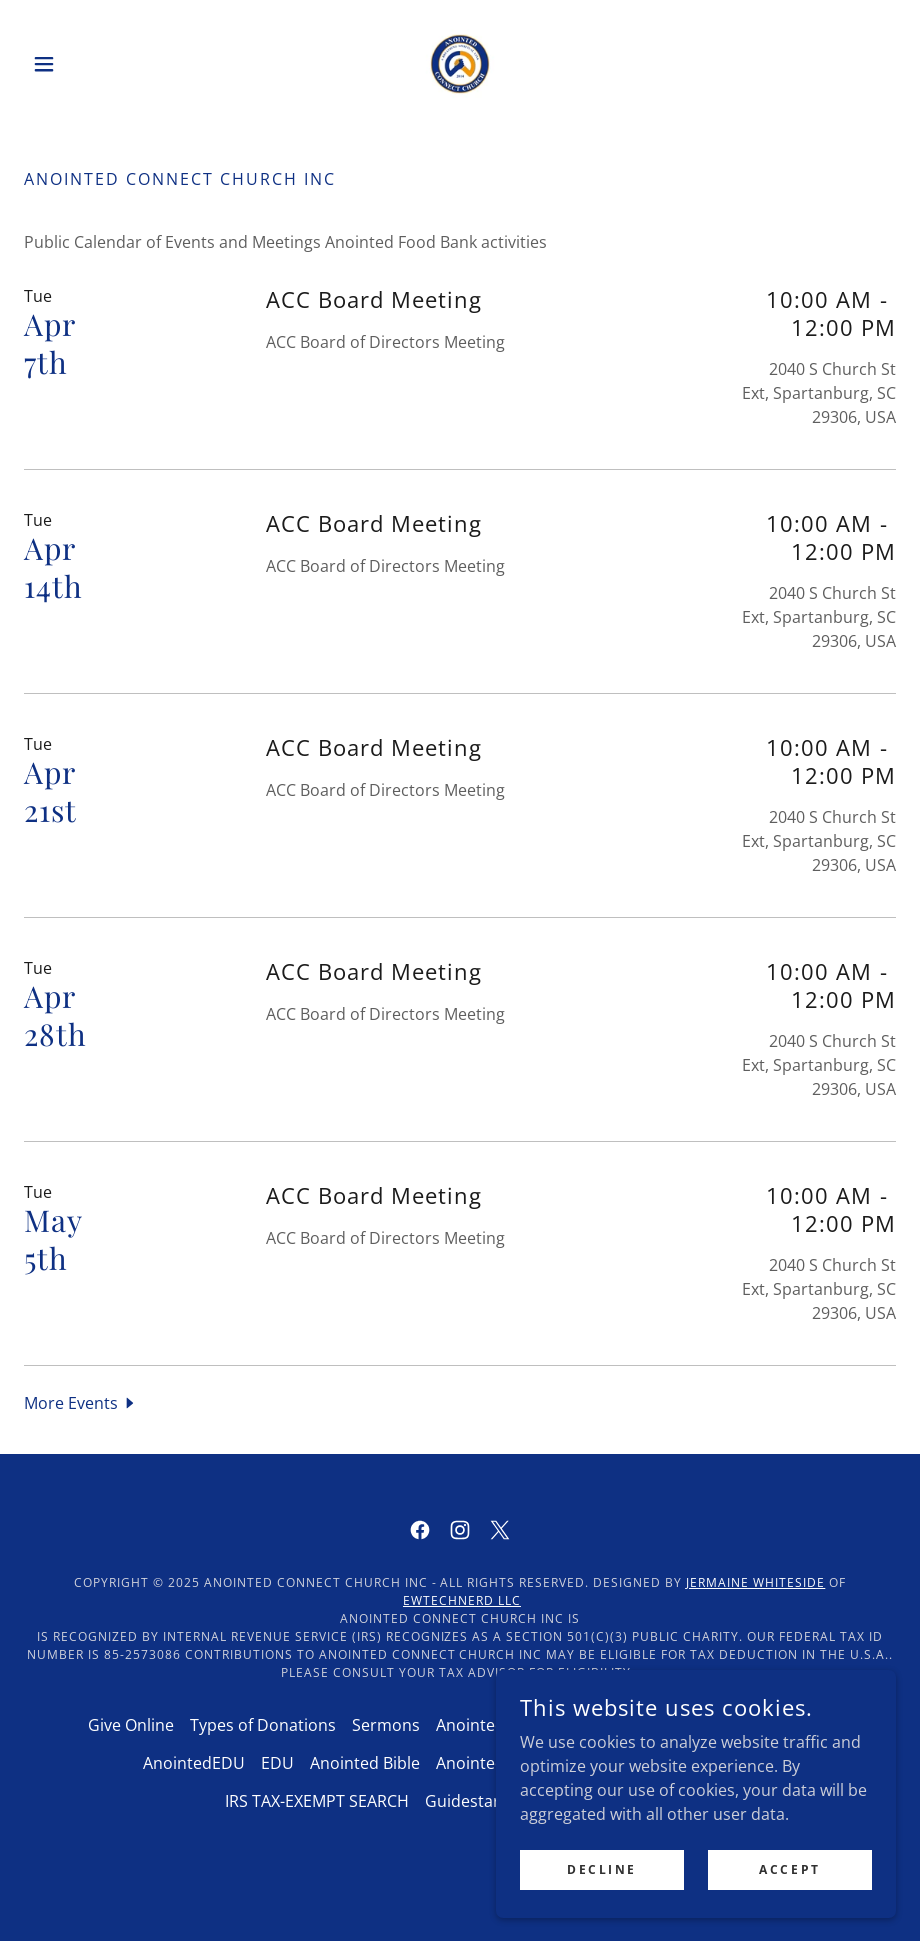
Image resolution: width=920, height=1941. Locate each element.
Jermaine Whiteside (755, 1582)
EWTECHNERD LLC (462, 1600)
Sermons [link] (386, 1725)
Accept (789, 1869)
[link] (460, 64)
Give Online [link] (131, 1725)
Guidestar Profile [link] (489, 1801)
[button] (89, 64)
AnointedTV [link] (480, 1725)
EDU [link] (277, 1763)
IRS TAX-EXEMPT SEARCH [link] (317, 1801)
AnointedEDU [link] (194, 1763)
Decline (602, 1869)
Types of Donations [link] (263, 1725)
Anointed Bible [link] (365, 1763)
